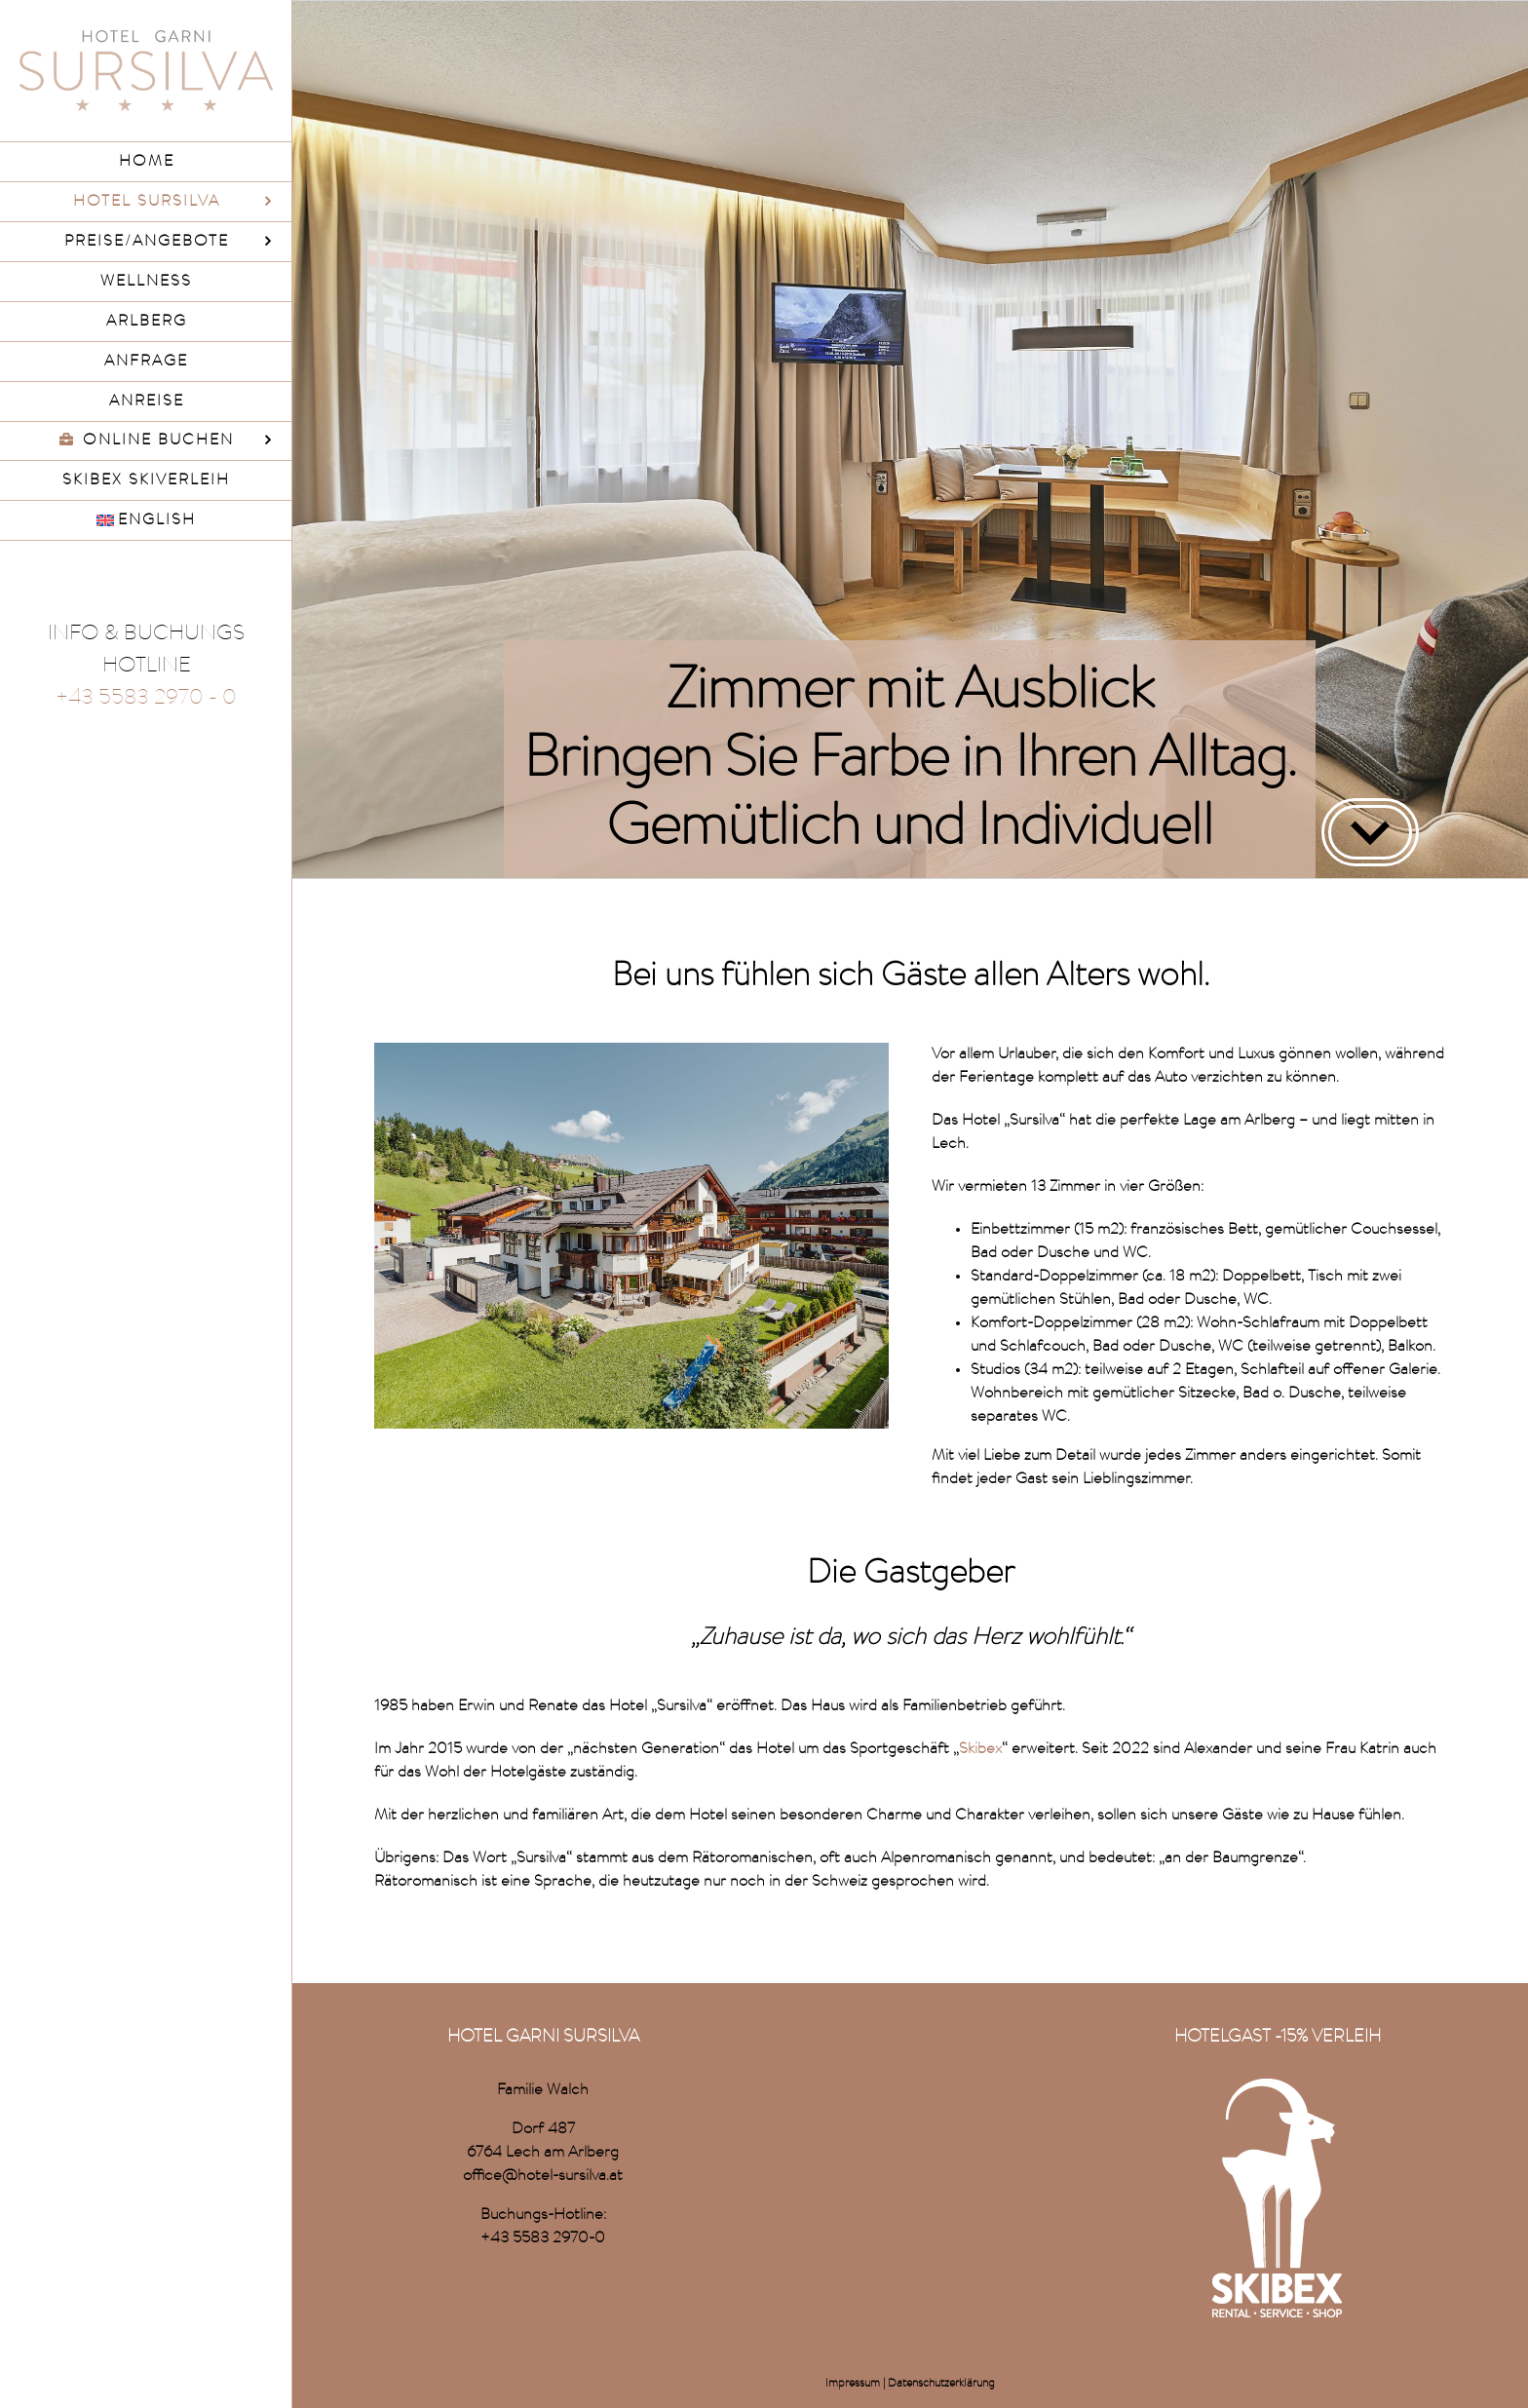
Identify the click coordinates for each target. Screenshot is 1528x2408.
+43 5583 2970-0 (542, 2238)
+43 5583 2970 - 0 (146, 698)
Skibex (980, 1749)
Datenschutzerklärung (941, 2383)
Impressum (852, 2383)
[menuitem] (146, 521)
